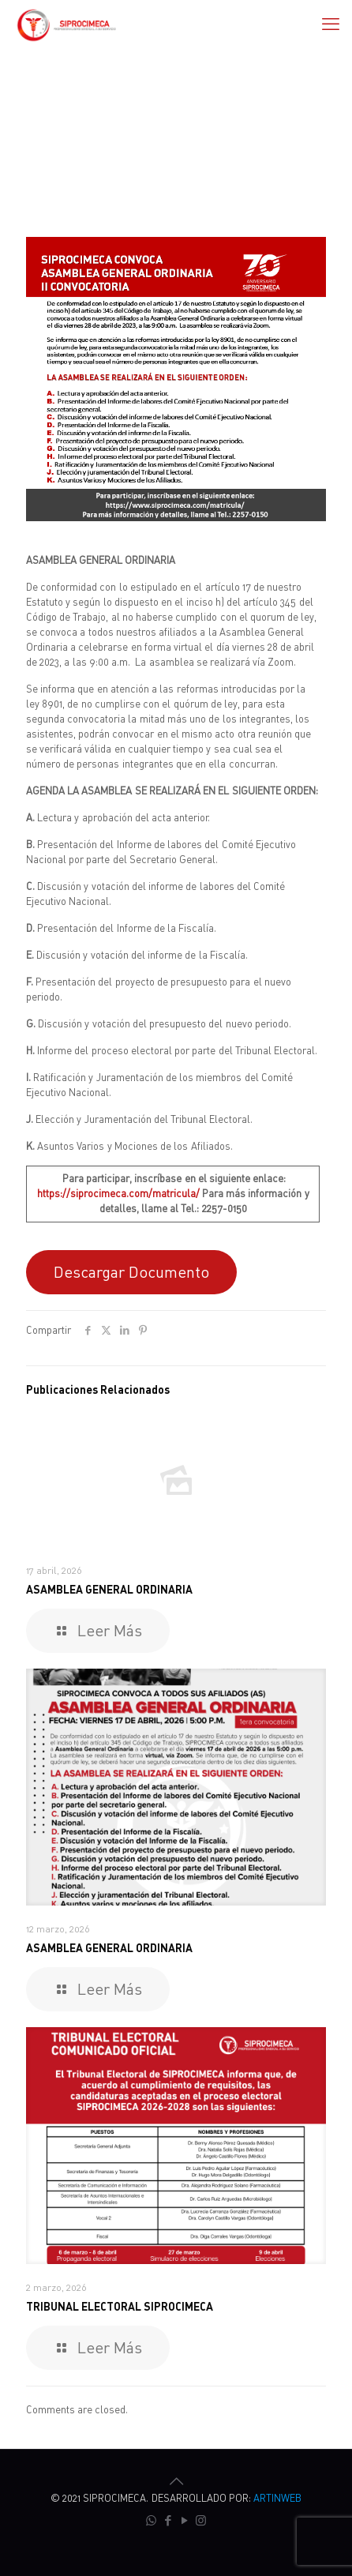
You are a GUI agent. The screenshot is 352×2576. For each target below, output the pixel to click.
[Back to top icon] (176, 2481)
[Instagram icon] (201, 2520)
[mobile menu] (330, 23)
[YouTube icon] (184, 2520)
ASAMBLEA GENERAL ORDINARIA (109, 1589)
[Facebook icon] (168, 2520)
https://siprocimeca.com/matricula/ (118, 1193)
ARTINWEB (277, 2498)
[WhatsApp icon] (151, 2520)
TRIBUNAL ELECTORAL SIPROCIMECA (119, 2306)
